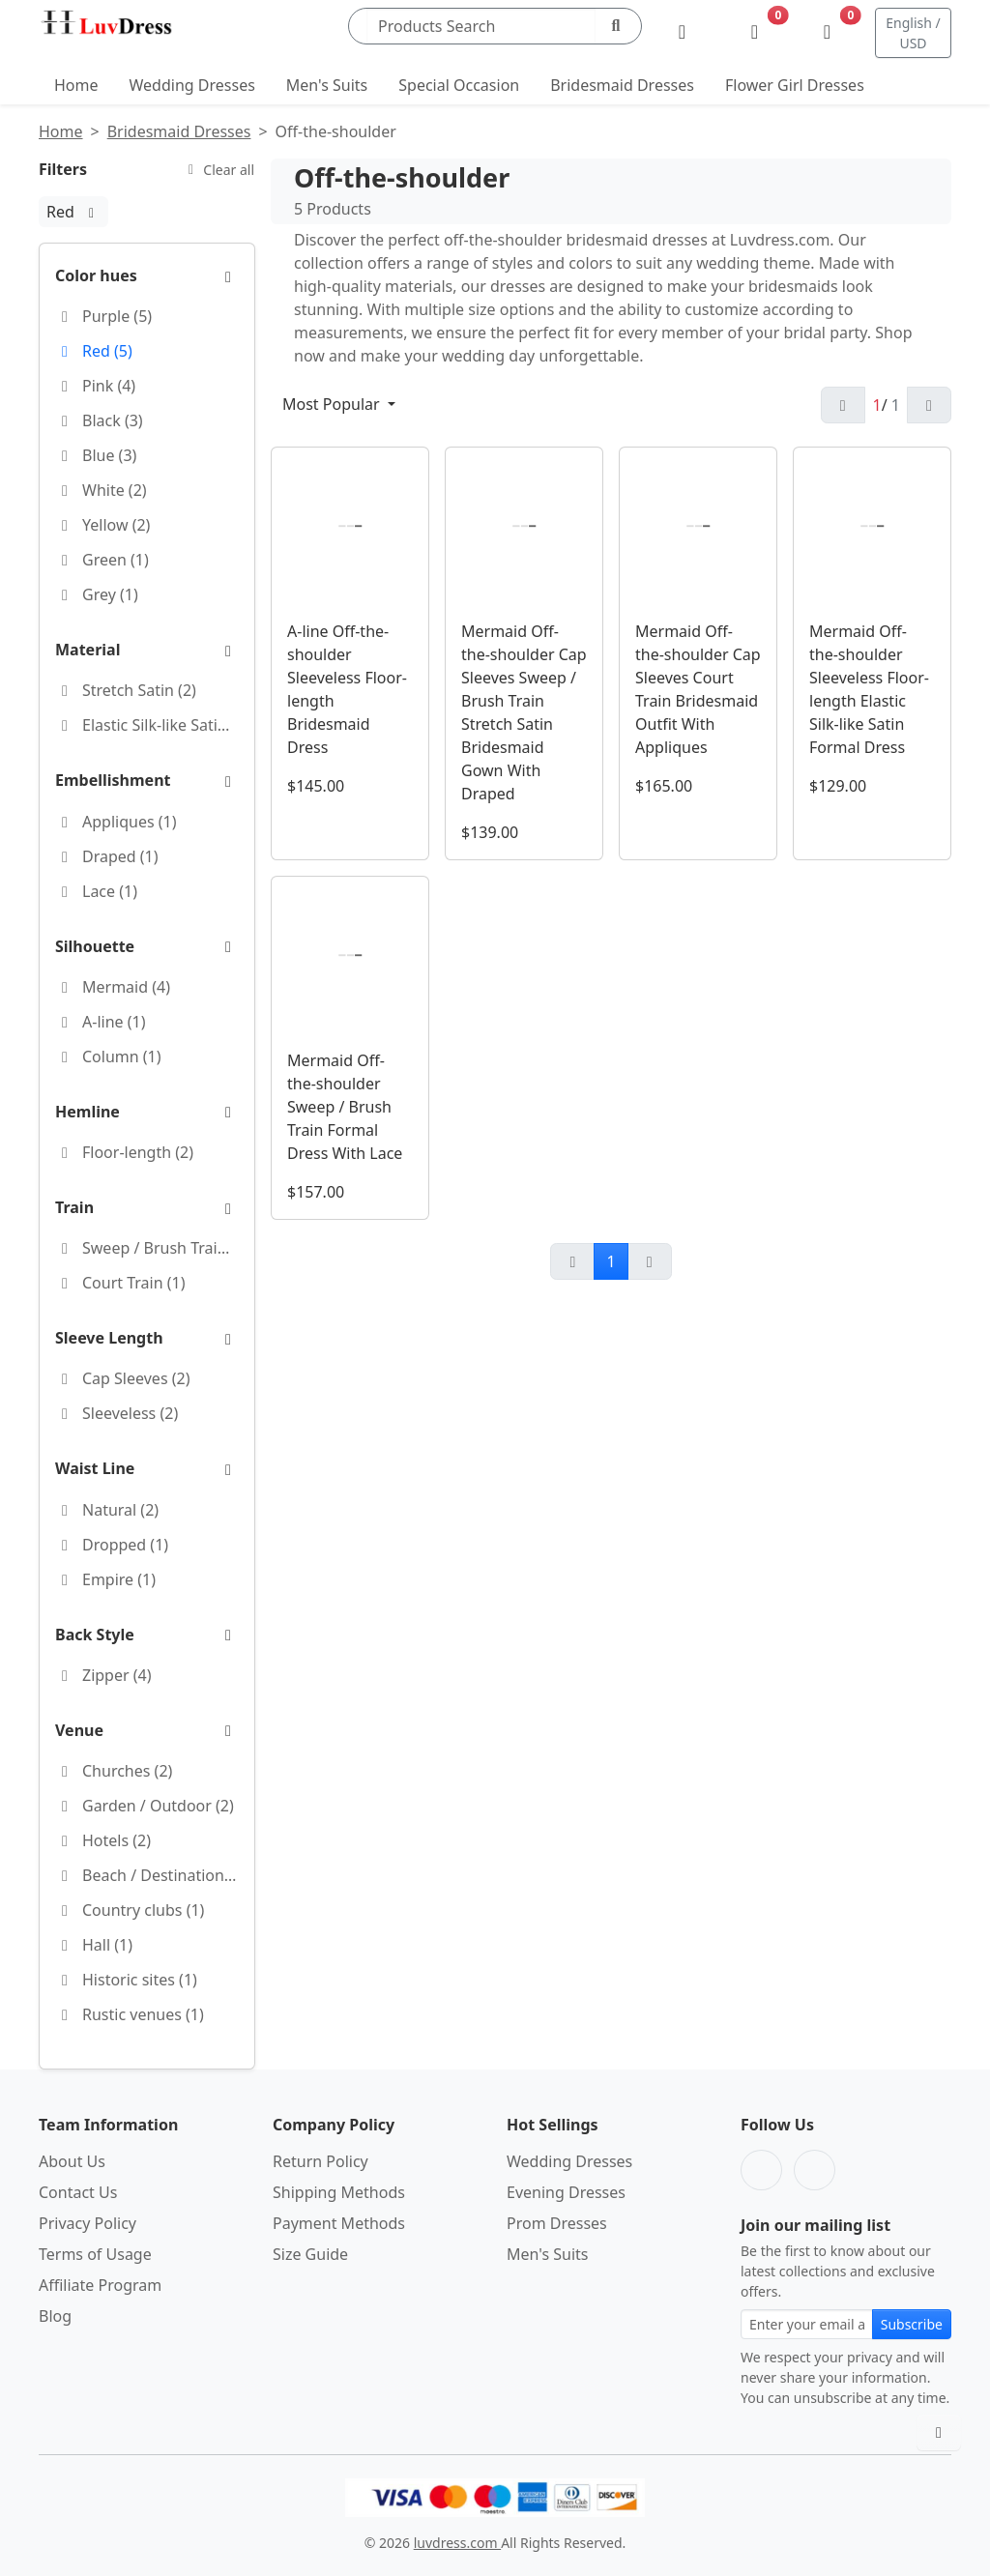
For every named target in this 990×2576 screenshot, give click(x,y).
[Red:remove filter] (92, 212)
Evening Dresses (566, 2192)
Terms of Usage (95, 2254)
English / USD (913, 33)
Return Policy (320, 2161)
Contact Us (78, 2192)
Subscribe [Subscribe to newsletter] (912, 2324)
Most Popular (333, 404)
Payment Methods (339, 2223)
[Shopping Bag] (827, 32)
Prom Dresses (557, 2223)
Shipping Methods (339, 2192)
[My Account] (682, 32)
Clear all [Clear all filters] (218, 169)
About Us (72, 2161)
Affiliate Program (100, 2285)
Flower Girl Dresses (794, 85)
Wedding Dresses (192, 85)
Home (76, 85)
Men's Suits (326, 85)
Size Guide (310, 2254)
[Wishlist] (754, 32)
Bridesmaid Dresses (622, 85)
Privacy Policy (87, 2223)
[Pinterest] (814, 2170)
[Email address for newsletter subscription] (807, 2324)
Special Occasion (458, 85)
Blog (55, 2316)
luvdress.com (457, 2542)
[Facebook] (761, 2170)
